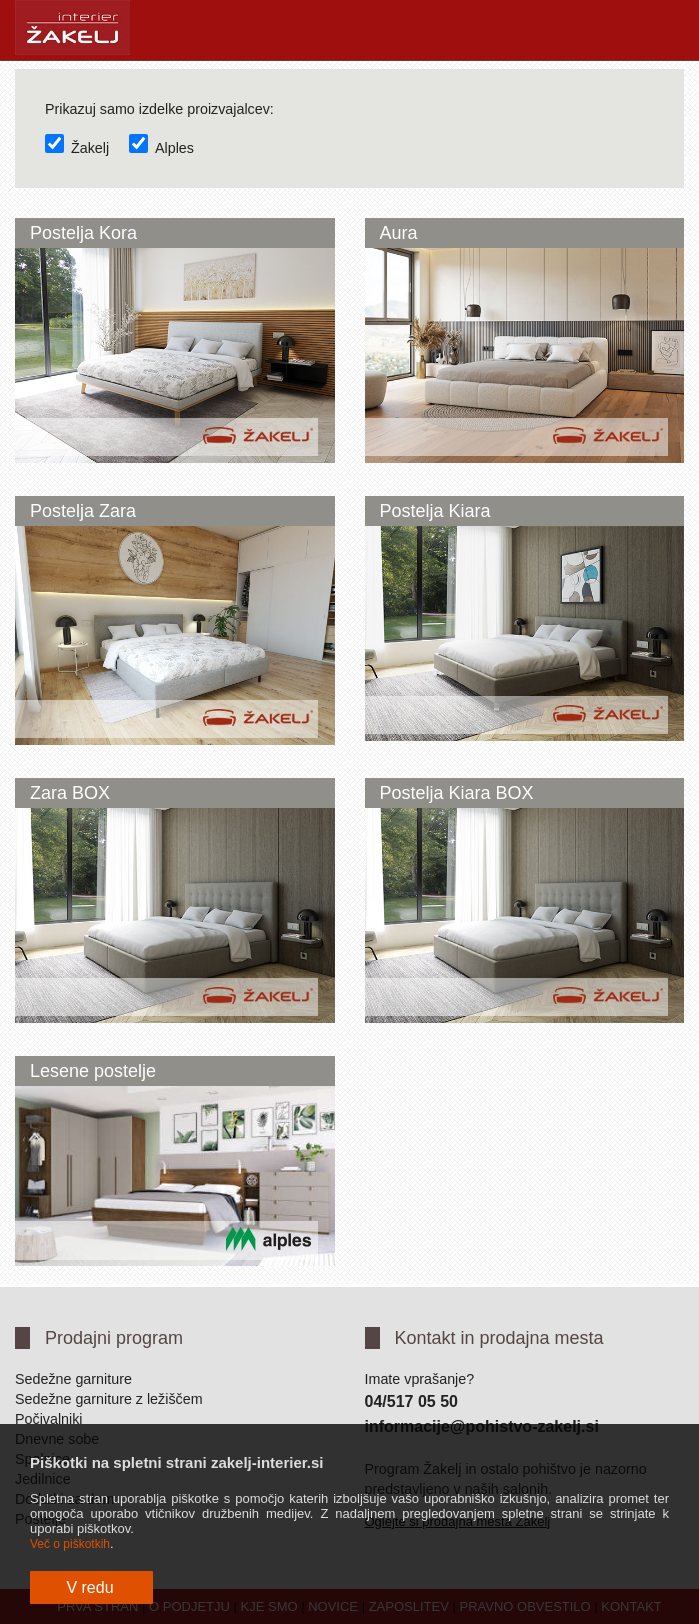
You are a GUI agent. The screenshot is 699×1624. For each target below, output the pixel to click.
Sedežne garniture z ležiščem (109, 1399)
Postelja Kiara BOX (457, 793)
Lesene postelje (93, 1071)
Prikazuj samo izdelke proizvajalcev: (159, 109)
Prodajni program (114, 1338)
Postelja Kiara (435, 511)
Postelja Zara (83, 511)
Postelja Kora (83, 233)
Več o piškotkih (70, 1544)
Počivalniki (49, 1419)
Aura (399, 233)
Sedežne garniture (73, 1379)
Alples (161, 148)
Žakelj (77, 148)
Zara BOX (70, 793)
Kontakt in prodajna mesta (499, 1338)
